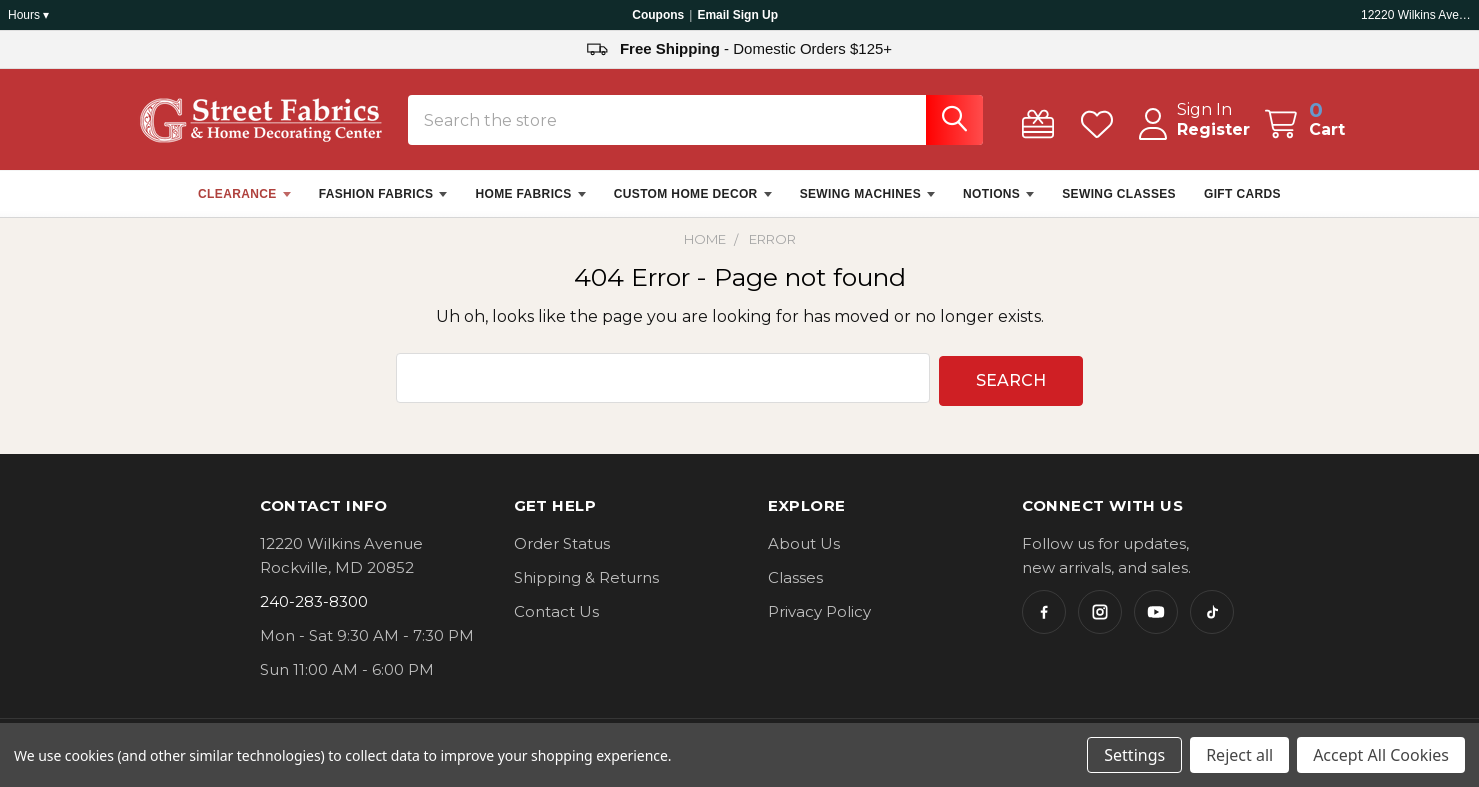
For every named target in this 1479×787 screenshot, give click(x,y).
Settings (1134, 755)
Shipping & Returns (586, 584)
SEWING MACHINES (867, 205)
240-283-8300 (314, 608)
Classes (795, 584)
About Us (804, 550)
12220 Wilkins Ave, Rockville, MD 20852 (1416, 15)
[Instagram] (1100, 619)
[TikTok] (1212, 619)
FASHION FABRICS (383, 205)
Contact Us (556, 618)
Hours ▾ (28, 15)
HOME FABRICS (530, 205)
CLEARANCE (244, 205)
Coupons (658, 15)
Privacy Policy (819, 618)
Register (1193, 140)
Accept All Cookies (1381, 755)
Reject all (1239, 755)
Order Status (562, 550)
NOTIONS (998, 205)
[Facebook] (1044, 619)
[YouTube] (1156, 619)
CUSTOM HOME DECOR (693, 205)
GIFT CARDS (1242, 205)
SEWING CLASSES (1119, 205)
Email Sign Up (737, 15)
